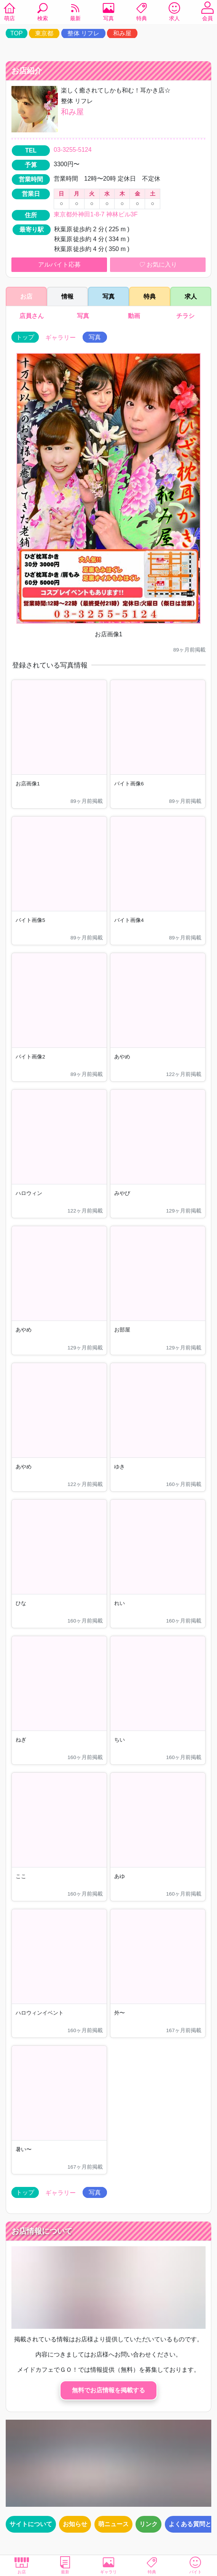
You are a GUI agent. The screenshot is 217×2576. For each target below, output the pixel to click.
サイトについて (31, 2524)
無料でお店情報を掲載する (108, 2390)
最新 (75, 13)
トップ (25, 337)
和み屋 (122, 33)
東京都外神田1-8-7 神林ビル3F (95, 214)
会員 (207, 13)
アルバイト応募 (59, 264)
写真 (108, 13)
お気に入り (158, 264)
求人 (174, 13)
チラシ (185, 316)
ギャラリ (108, 2565)
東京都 (44, 33)
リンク (148, 2524)
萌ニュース (113, 2524)
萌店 (9, 13)
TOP (16, 33)
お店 (21, 2565)
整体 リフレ (83, 33)
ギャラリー (60, 337)
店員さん (31, 316)
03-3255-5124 (73, 149)
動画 (134, 316)
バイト (195, 2565)
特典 (141, 13)
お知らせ (75, 2524)
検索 (42, 13)
